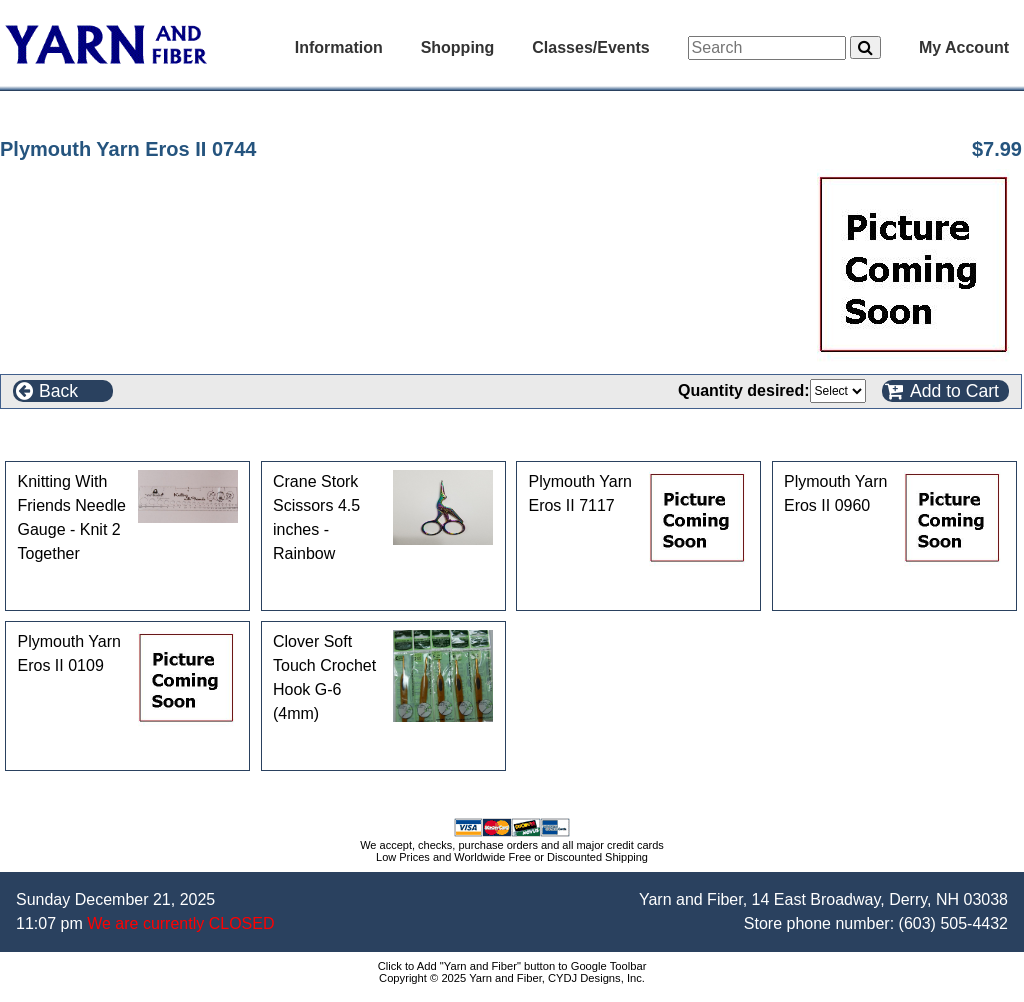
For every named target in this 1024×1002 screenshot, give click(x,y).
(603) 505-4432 (953, 923)
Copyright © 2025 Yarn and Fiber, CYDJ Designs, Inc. (512, 978)
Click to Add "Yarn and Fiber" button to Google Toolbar (512, 966)
